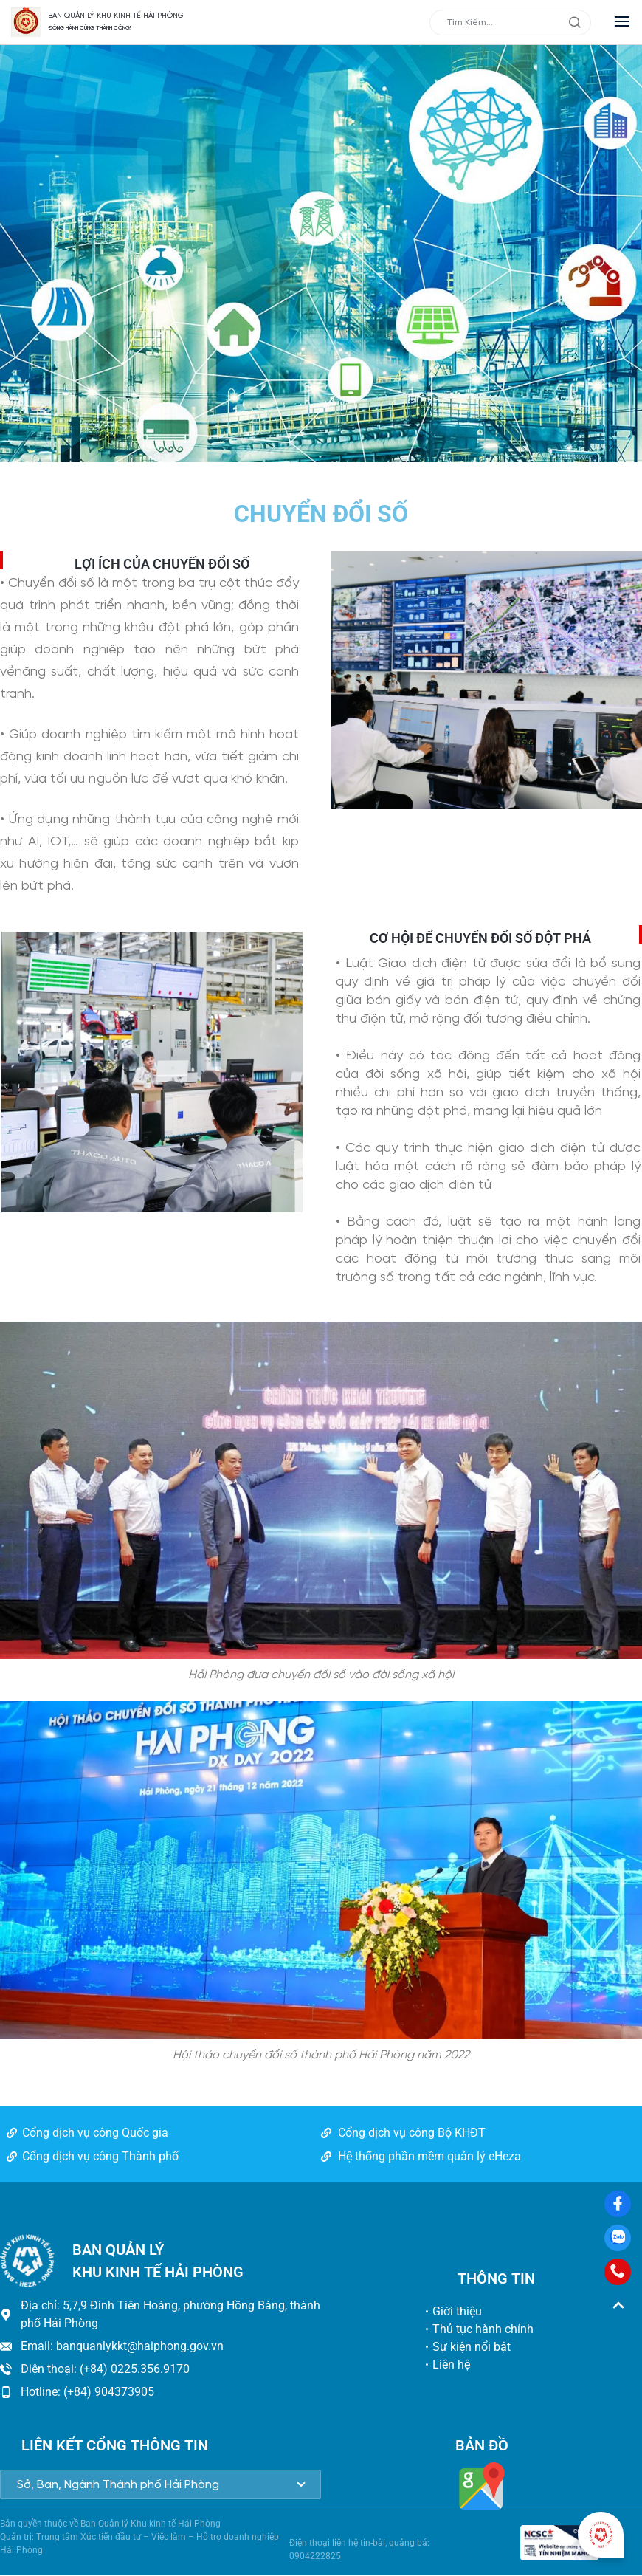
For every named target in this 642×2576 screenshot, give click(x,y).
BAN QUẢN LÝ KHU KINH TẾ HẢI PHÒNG (116, 16)
